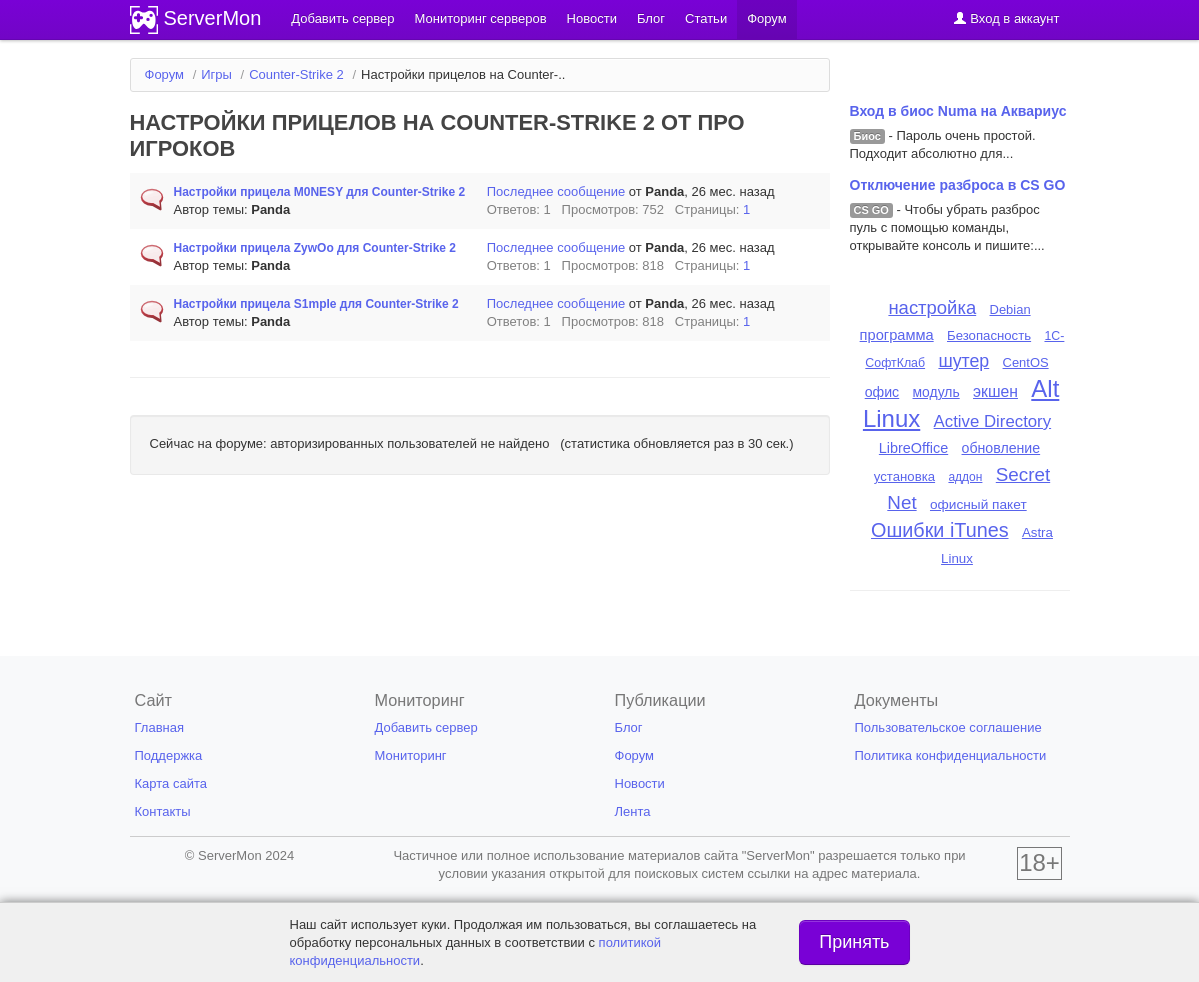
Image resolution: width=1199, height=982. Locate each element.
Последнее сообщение (556, 191)
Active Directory (993, 421)
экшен (995, 391)
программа (897, 335)
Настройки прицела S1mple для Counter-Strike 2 (316, 304)
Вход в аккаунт (1006, 18)
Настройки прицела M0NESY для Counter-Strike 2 (320, 192)
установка (904, 476)
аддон (965, 477)
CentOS (1026, 362)
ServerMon (213, 18)
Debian (1010, 309)
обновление (1001, 448)
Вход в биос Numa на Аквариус (958, 111)
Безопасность (989, 335)
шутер (963, 361)
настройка (932, 307)
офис (882, 392)
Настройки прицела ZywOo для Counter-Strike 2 (315, 248)
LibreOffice (913, 448)
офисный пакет (978, 504)
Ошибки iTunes (939, 530)
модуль (936, 392)
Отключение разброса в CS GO (958, 185)
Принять (854, 942)
